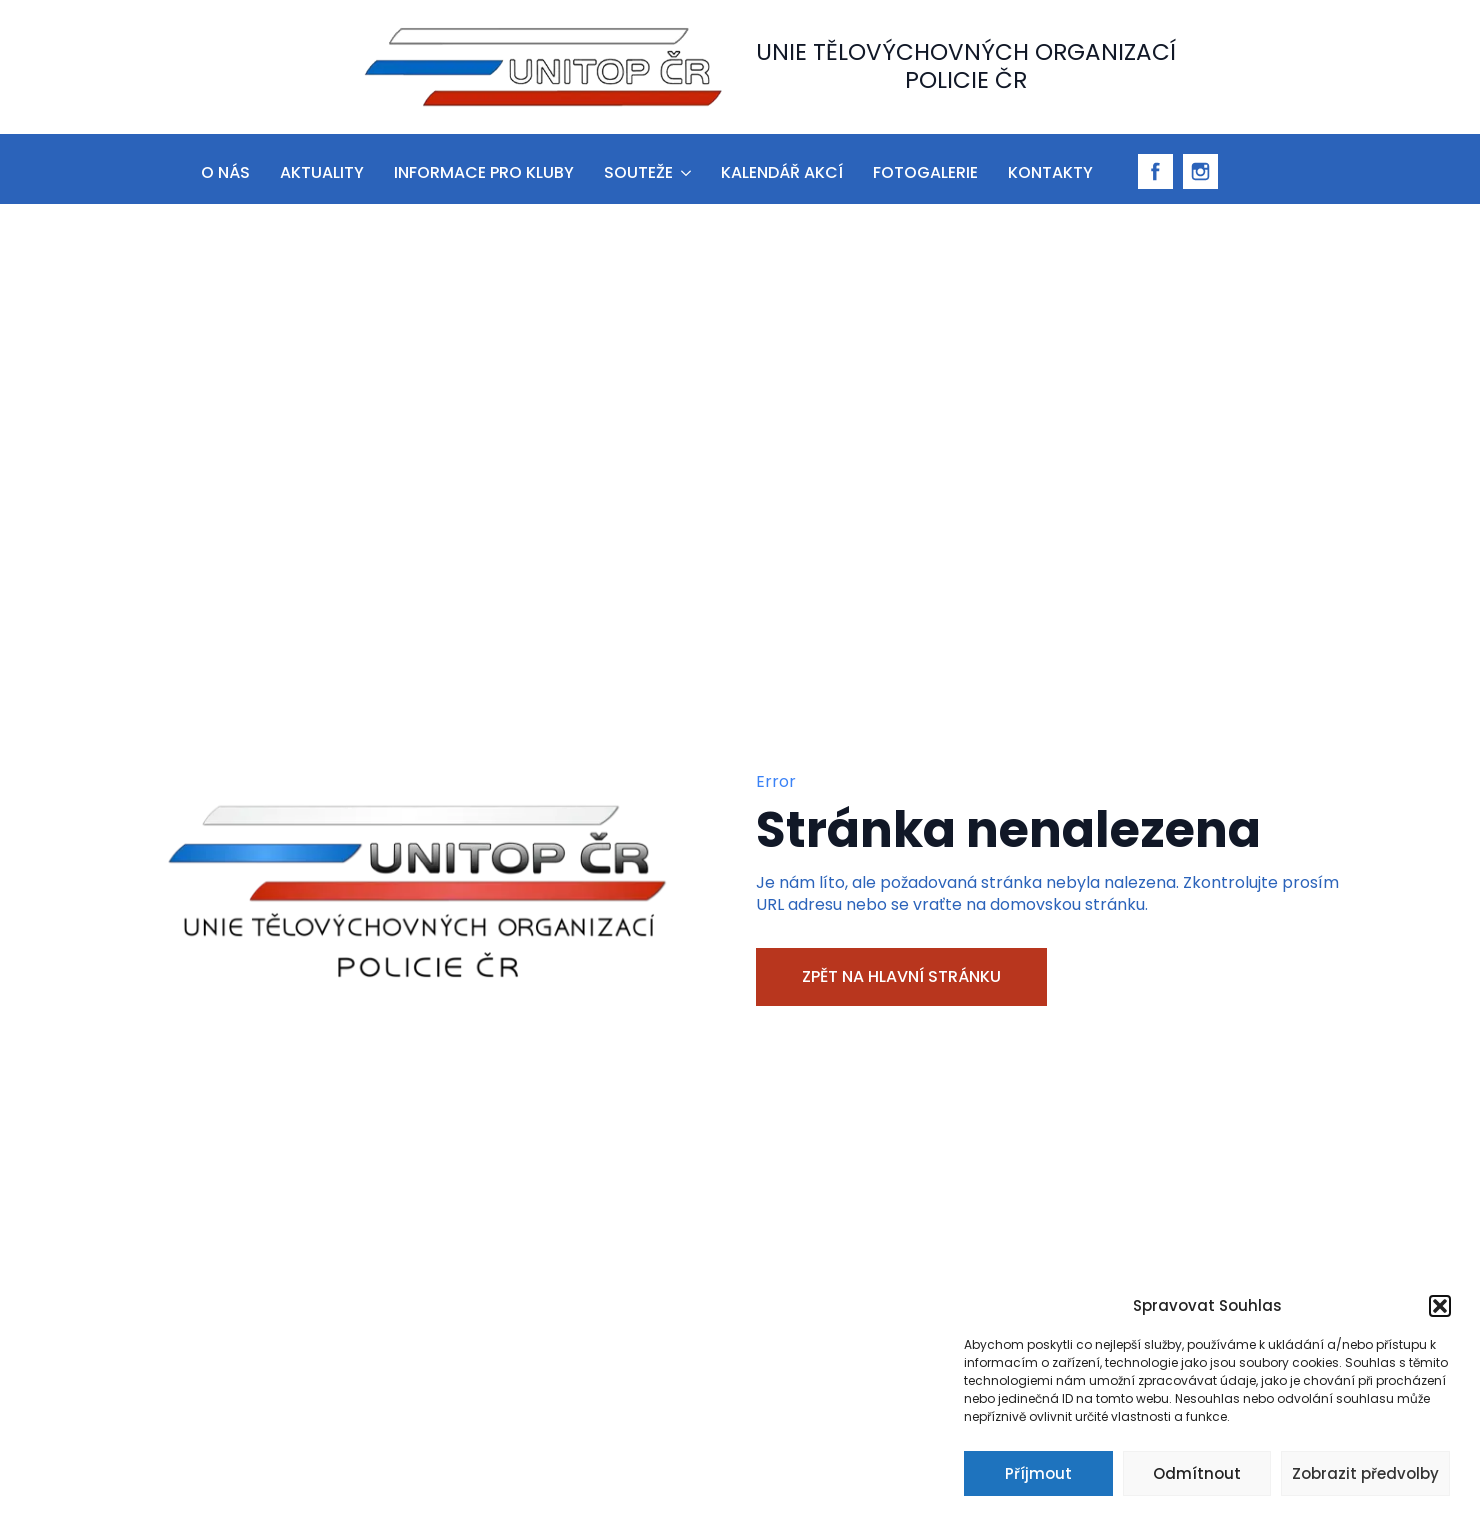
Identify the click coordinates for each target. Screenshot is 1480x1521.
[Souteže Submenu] (684, 169)
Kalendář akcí (782, 172)
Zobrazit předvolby (1365, 1473)
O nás (225, 172)
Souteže (638, 172)
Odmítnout (1197, 1473)
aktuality (322, 172)
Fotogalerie (925, 172)
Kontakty (1050, 172)
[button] (1440, 1306)
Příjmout (1038, 1473)
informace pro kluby (484, 172)
